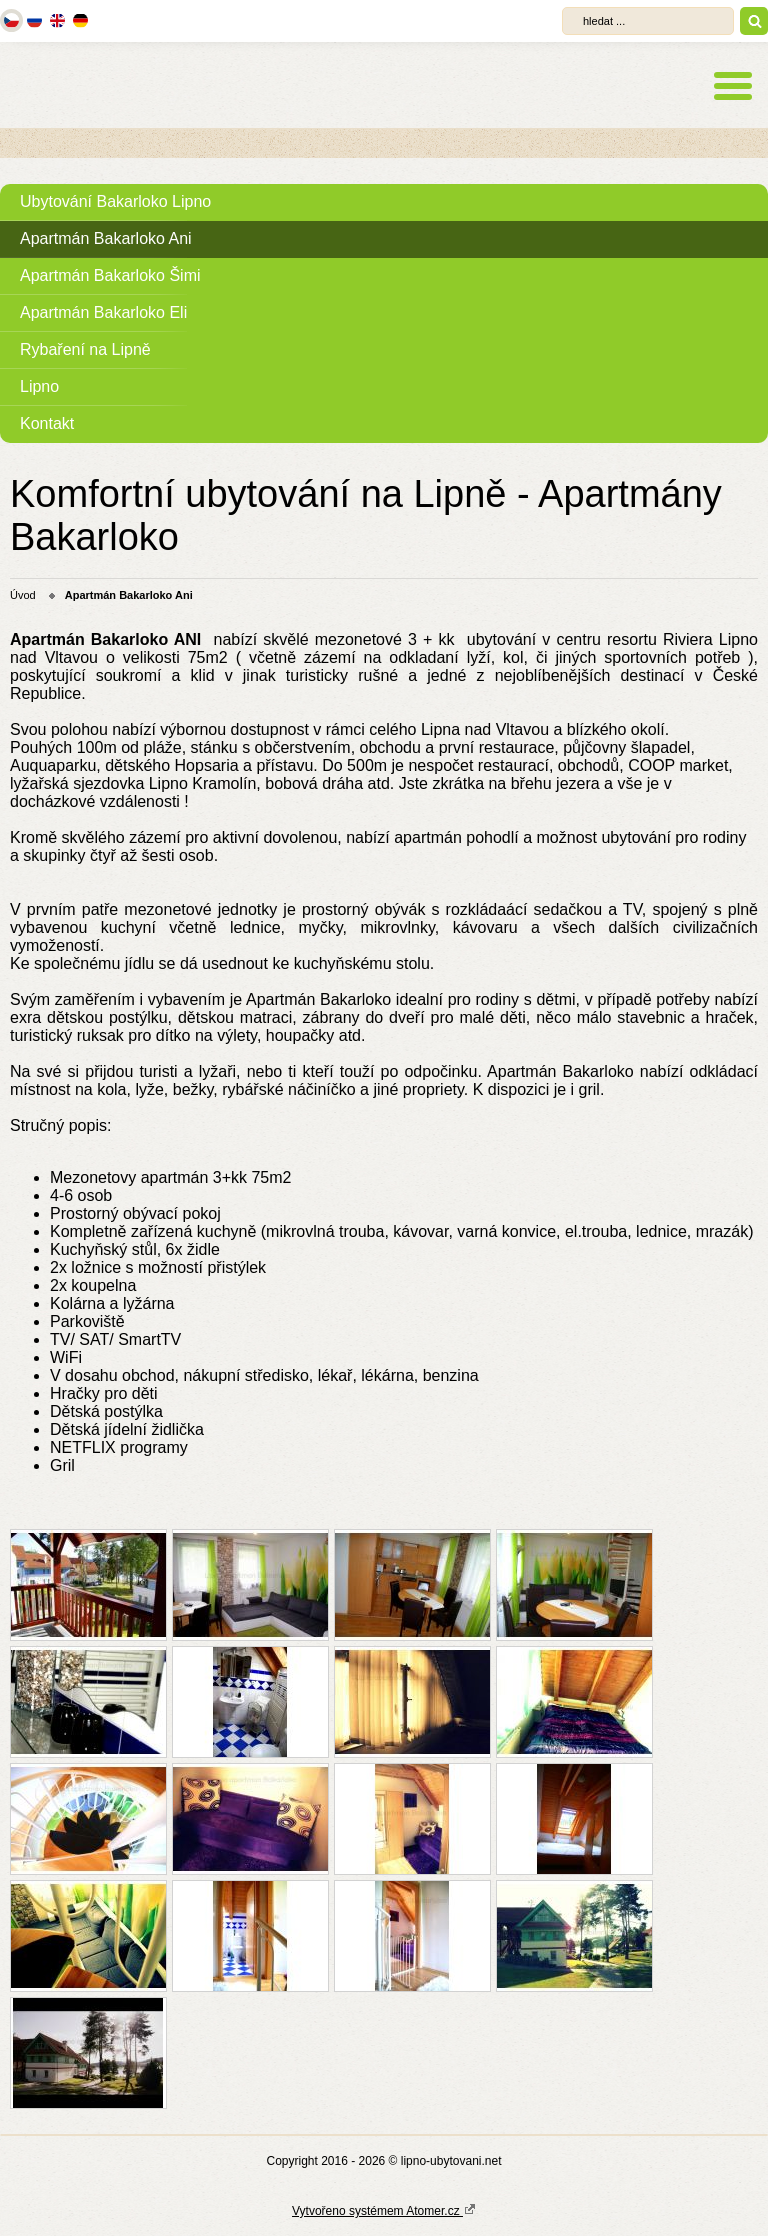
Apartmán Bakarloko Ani (106, 238)
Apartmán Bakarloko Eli (103, 312)
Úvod (23, 595)
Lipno (39, 386)
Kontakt (47, 423)
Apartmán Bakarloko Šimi (110, 275)
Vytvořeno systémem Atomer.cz (384, 2210)
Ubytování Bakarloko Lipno (115, 201)
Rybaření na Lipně (85, 349)
